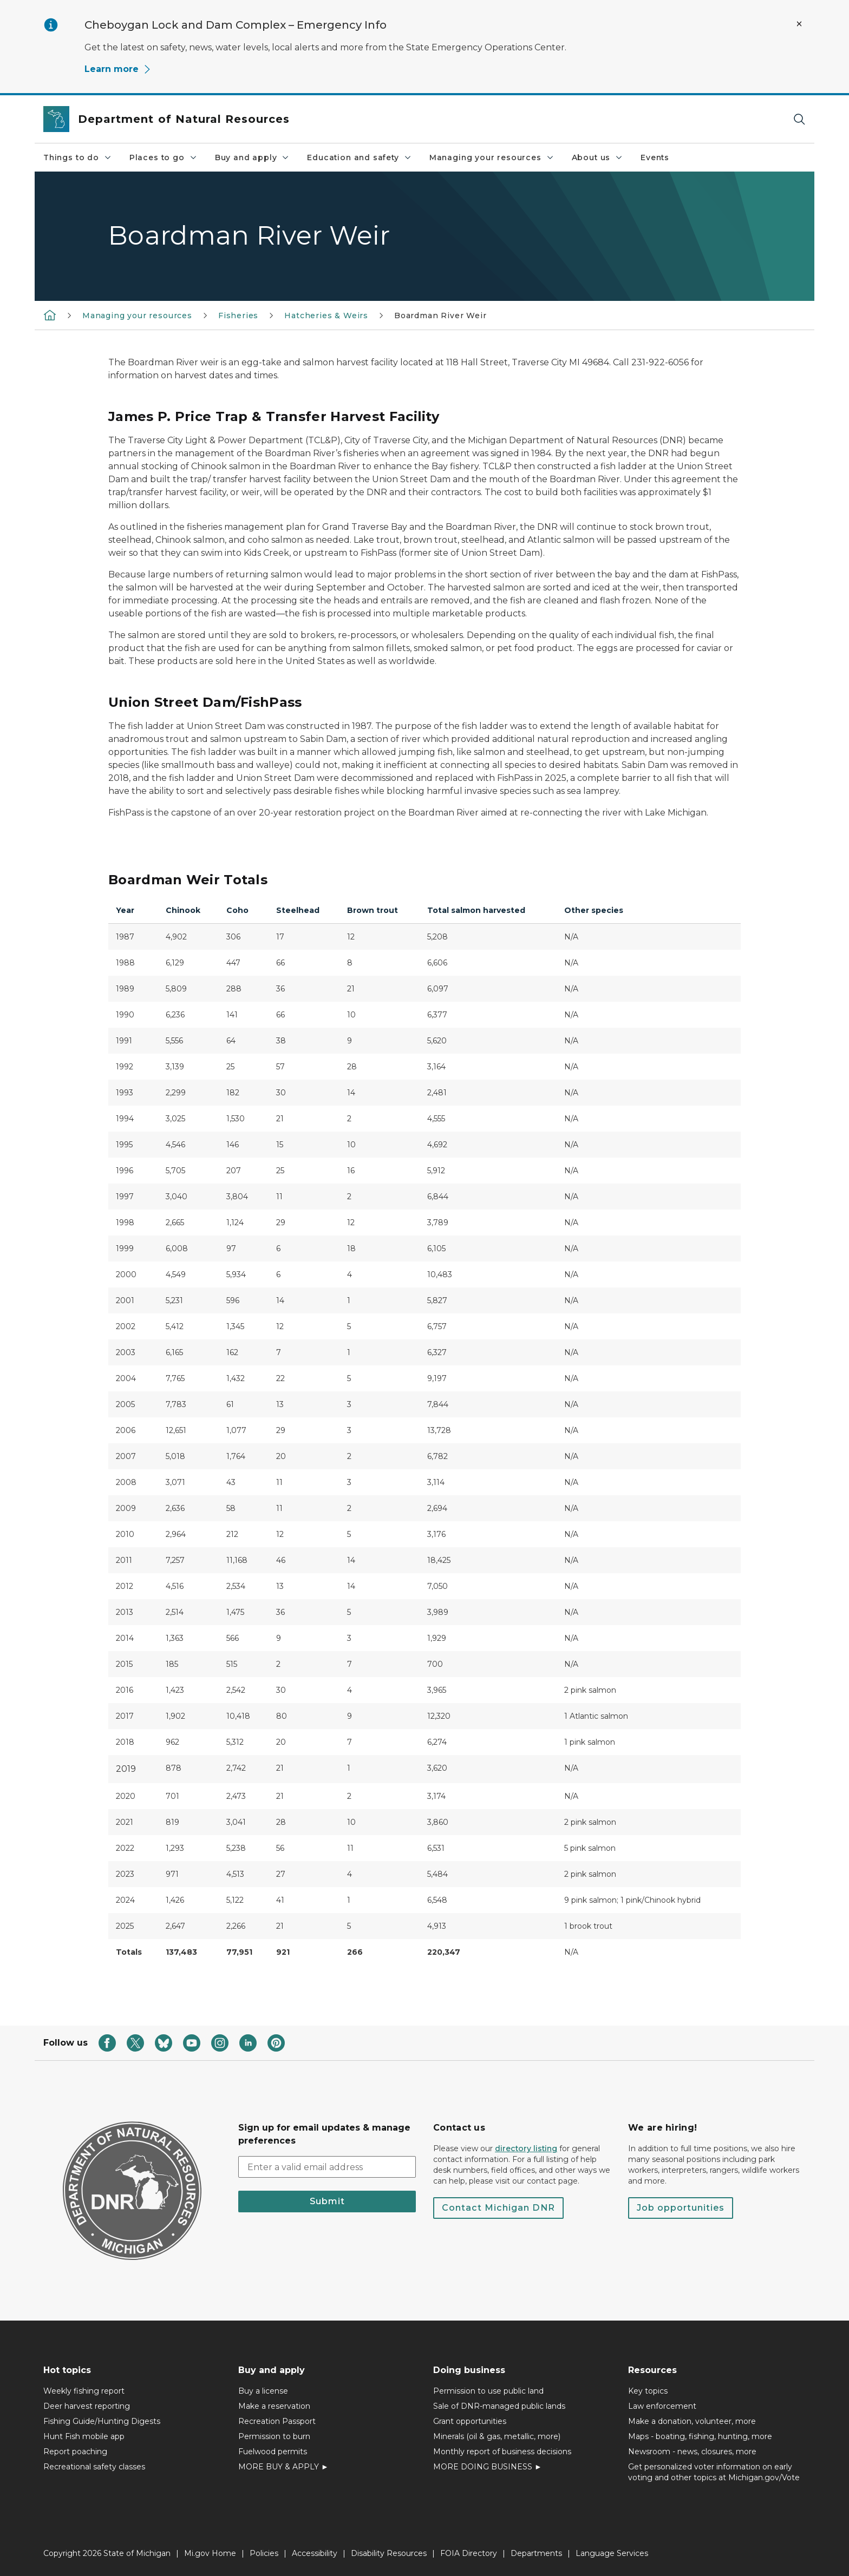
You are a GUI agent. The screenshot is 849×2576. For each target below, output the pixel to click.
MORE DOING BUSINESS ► (487, 2467)
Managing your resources (491, 157)
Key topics (648, 2391)
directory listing (526, 2148)
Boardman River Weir (440, 315)
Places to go (163, 157)
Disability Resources (389, 2553)
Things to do (77, 157)
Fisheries (238, 315)
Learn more (118, 69)
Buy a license (263, 2391)
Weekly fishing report (84, 2391)
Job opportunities (680, 2208)
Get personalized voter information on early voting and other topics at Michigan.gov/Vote (714, 2472)
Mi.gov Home (210, 2553)
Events (655, 157)
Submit (327, 2201)
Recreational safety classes (94, 2467)
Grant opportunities (469, 2421)
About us (598, 157)
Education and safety (359, 157)
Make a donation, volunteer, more (692, 2421)
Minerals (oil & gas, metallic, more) (496, 2436)
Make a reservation (274, 2406)
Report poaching (75, 2451)
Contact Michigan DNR (498, 2208)
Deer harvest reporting (86, 2406)
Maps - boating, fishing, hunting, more (700, 2436)
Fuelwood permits (272, 2451)
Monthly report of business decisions (502, 2451)
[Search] (799, 119)
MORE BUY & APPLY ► (283, 2467)
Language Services (612, 2553)
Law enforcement (662, 2406)
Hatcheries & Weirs (326, 315)
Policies (264, 2553)
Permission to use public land (488, 2391)
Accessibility (314, 2553)
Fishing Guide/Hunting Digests (101, 2421)
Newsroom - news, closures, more (692, 2451)
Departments (536, 2553)
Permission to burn (274, 2436)
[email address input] (327, 2167)
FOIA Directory (468, 2553)
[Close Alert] (799, 24)
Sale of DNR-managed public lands (499, 2406)
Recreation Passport (277, 2421)
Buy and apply (252, 157)
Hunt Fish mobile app (84, 2436)
